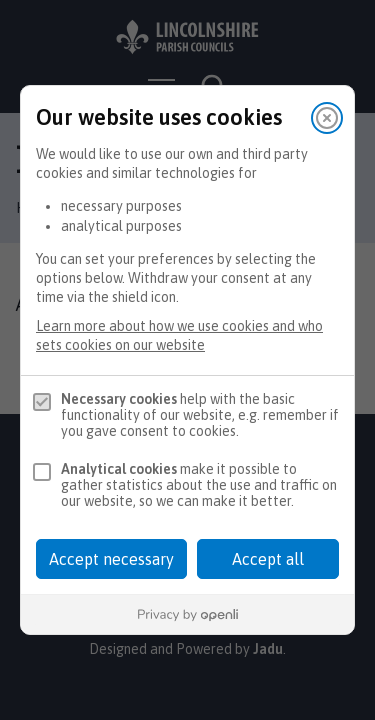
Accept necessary (111, 559)
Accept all (268, 559)
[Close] (327, 118)
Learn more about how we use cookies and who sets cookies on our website (179, 335)
